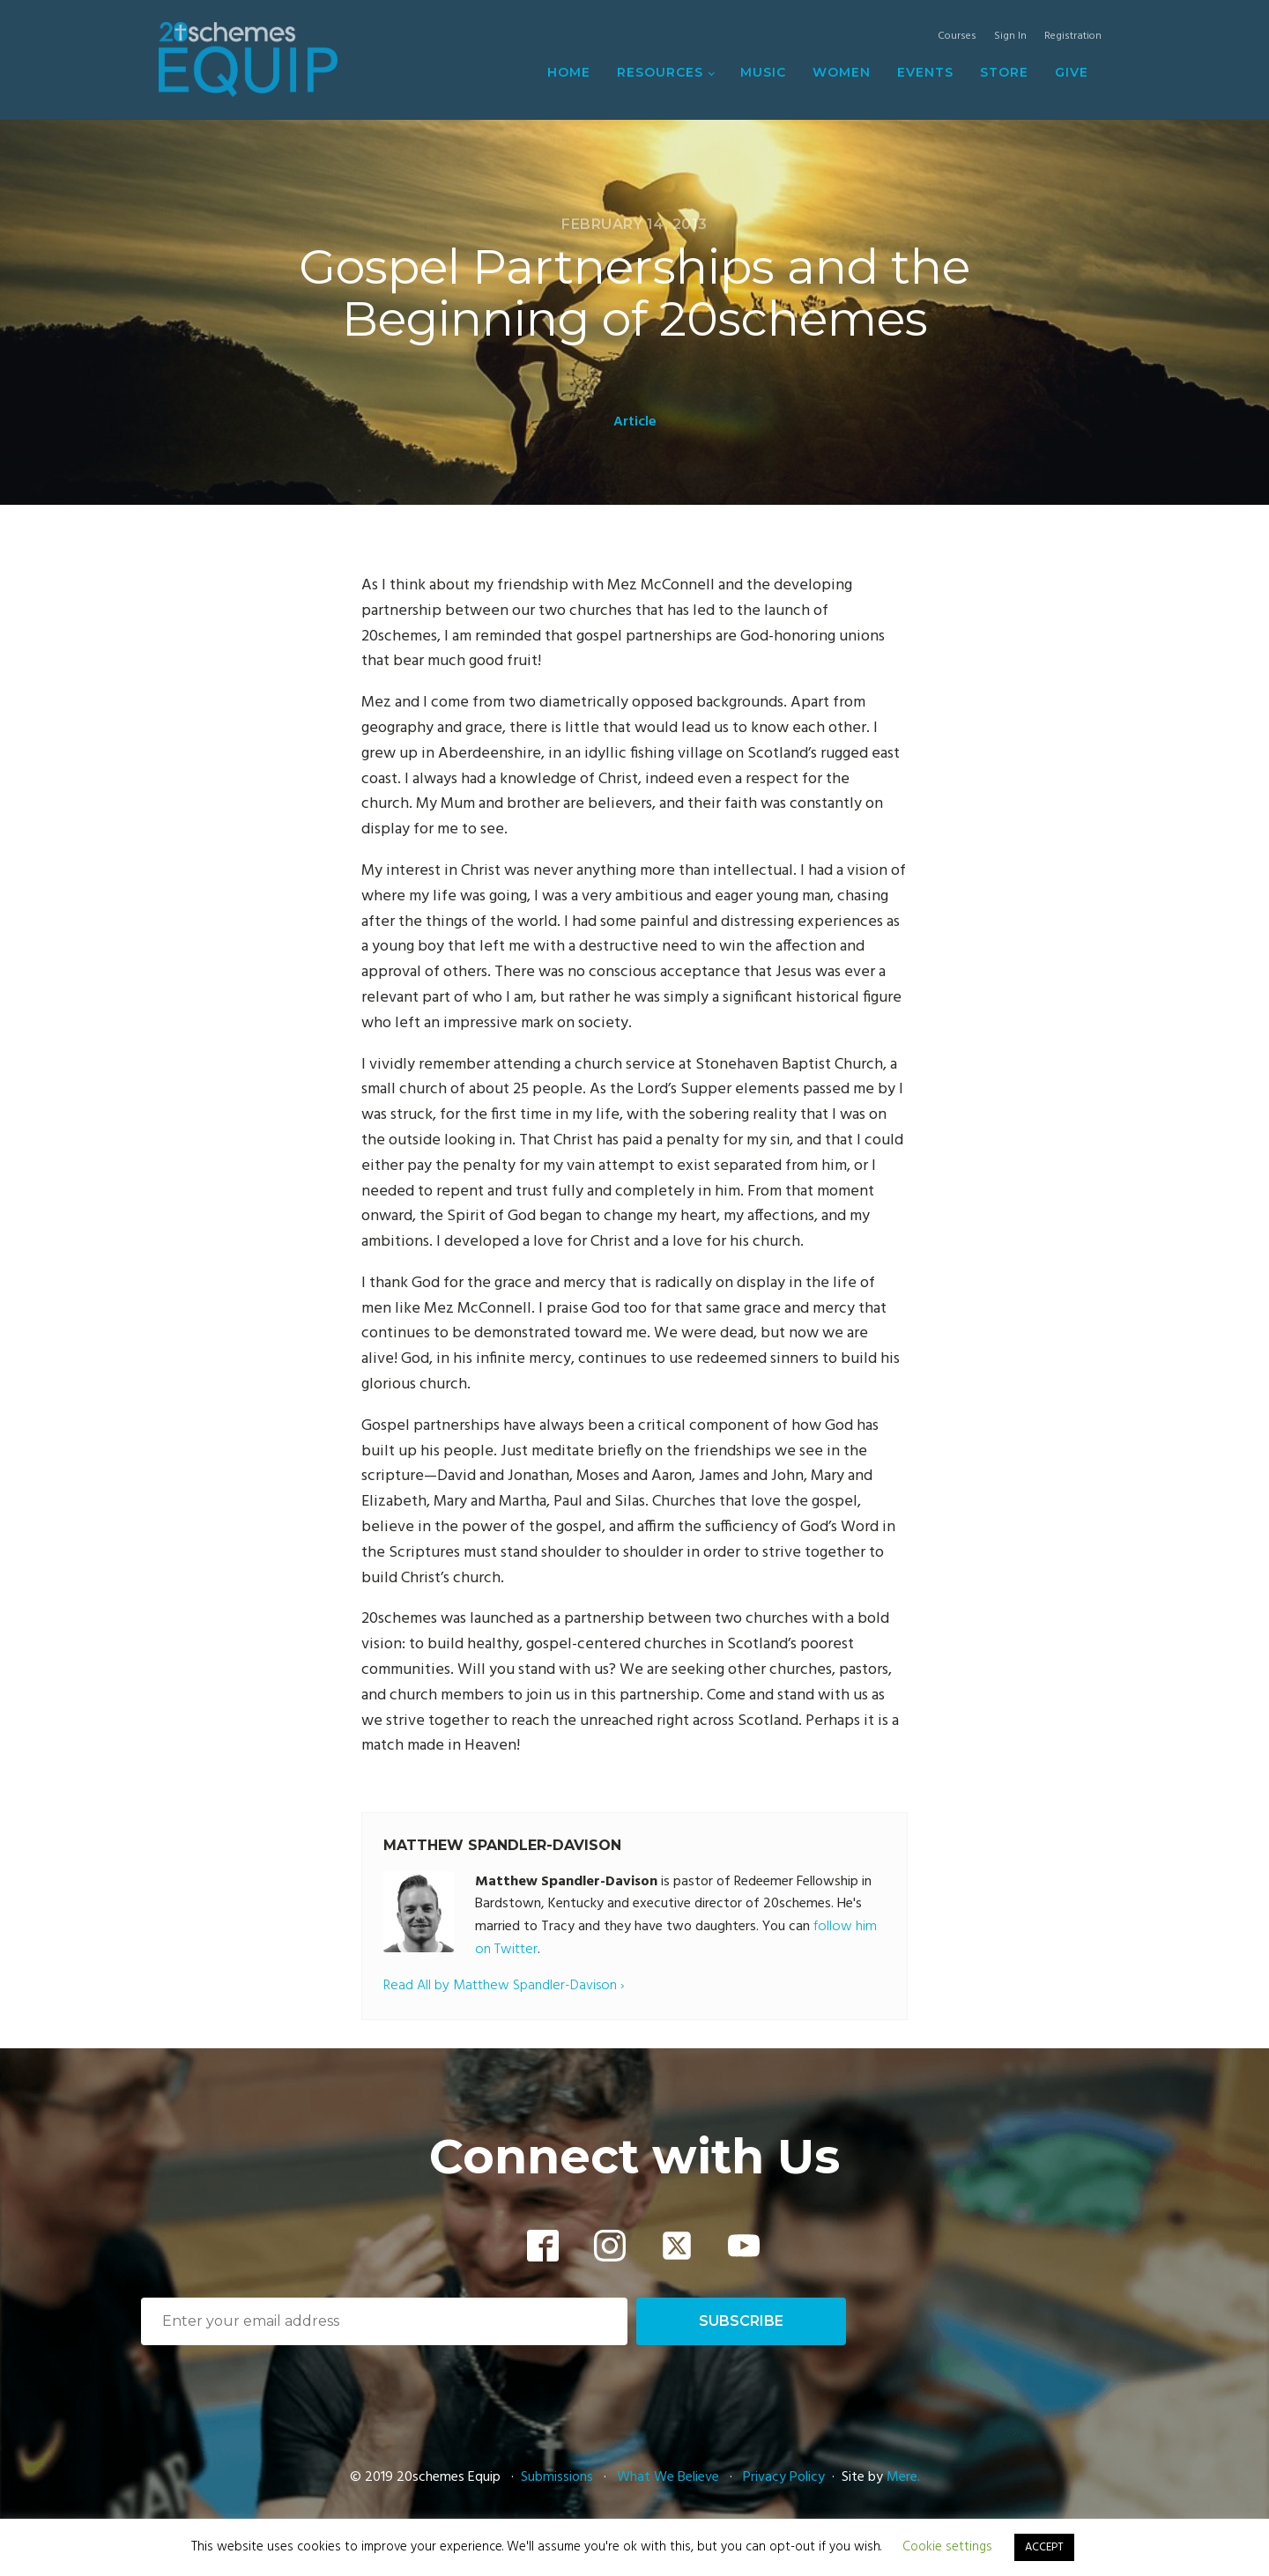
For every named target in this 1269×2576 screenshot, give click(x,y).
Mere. (903, 2477)
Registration (1073, 36)
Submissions (559, 2477)
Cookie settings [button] (947, 2546)
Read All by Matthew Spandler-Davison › (503, 1986)
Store (1004, 72)
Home (568, 72)
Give (1071, 72)
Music (763, 72)
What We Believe (668, 2477)
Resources (660, 72)
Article (635, 422)
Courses (957, 36)
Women (842, 72)
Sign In (1010, 36)
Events (925, 72)
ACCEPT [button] (1044, 2547)
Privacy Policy (784, 2477)
